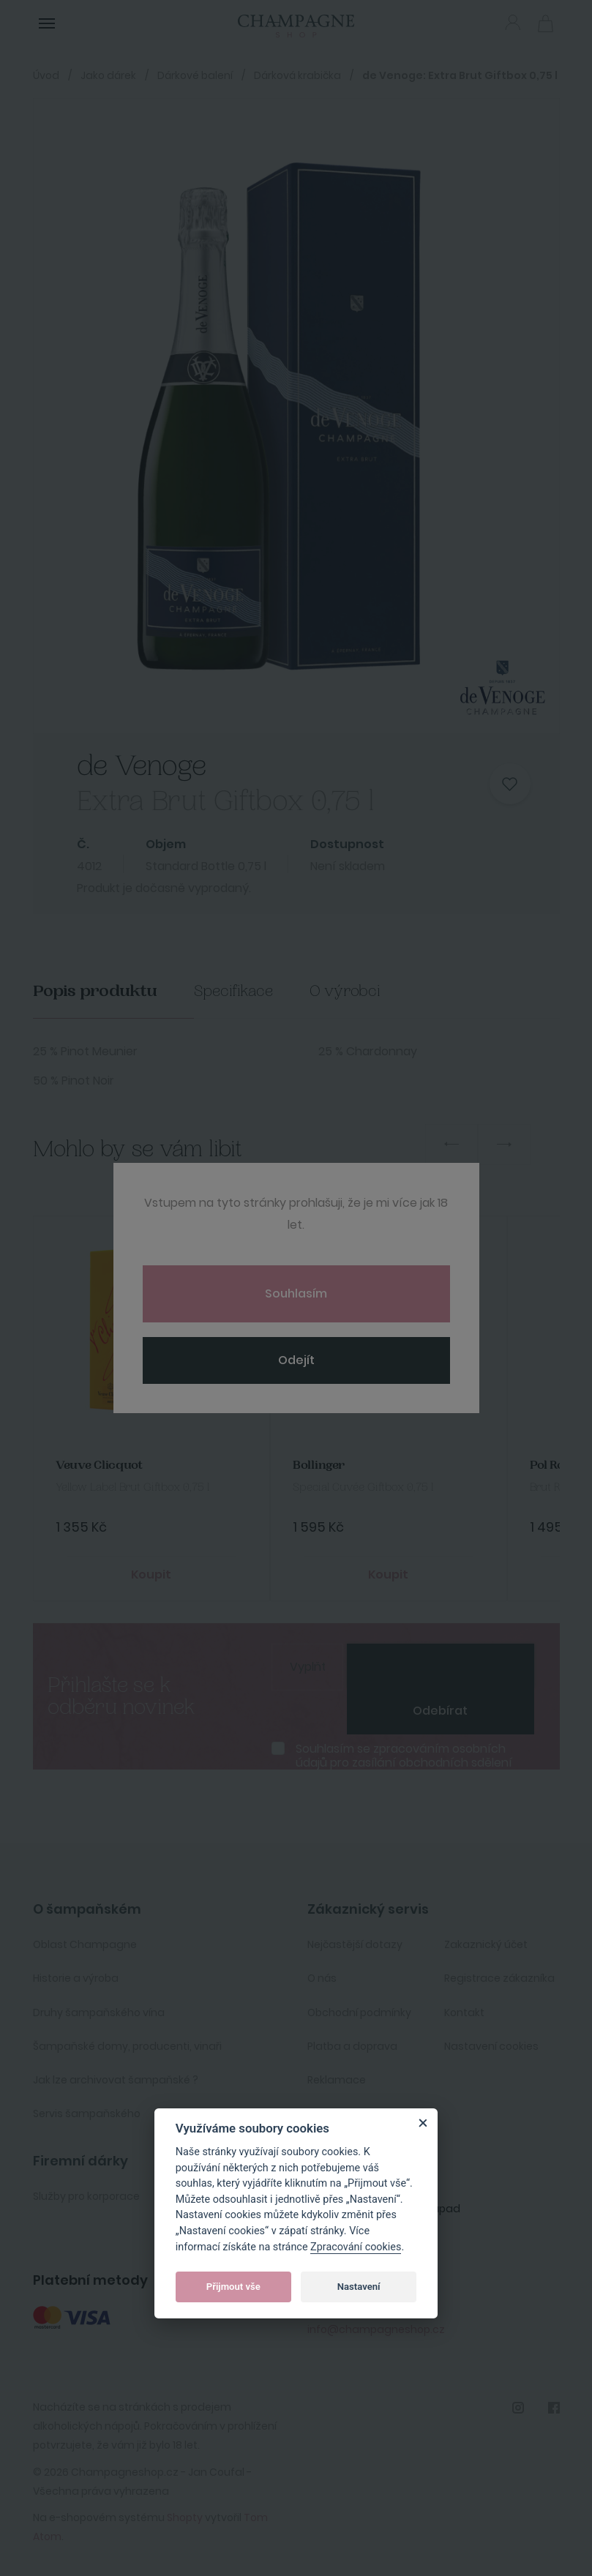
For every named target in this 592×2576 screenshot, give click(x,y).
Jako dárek (108, 75)
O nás (322, 1978)
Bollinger (319, 1465)
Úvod (46, 75)
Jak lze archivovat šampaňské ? (115, 2080)
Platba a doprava (352, 2046)
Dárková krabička (297, 75)
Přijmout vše (233, 2286)
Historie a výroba (76, 1978)
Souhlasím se (404, 1756)
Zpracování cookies (355, 2247)
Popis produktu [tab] (95, 991)
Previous (451, 1144)
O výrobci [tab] (345, 991)
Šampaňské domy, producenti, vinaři (127, 2046)
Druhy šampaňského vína (99, 2012)
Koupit (151, 1574)
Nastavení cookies (491, 2046)
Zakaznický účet (486, 1944)
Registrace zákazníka (499, 1978)
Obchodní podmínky (359, 2012)
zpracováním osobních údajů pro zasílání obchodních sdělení (404, 1755)
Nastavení (359, 2286)
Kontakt (464, 2012)
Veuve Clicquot (99, 1465)
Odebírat (440, 1710)
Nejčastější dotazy (354, 1944)
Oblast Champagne (85, 1944)
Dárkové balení (195, 75)
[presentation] (440, 1666)
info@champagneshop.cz (376, 2329)
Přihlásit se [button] (512, 22)
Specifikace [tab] (233, 991)
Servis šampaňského (86, 2113)
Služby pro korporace (86, 2196)
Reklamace (336, 2080)
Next (504, 1144)
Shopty (185, 2517)
